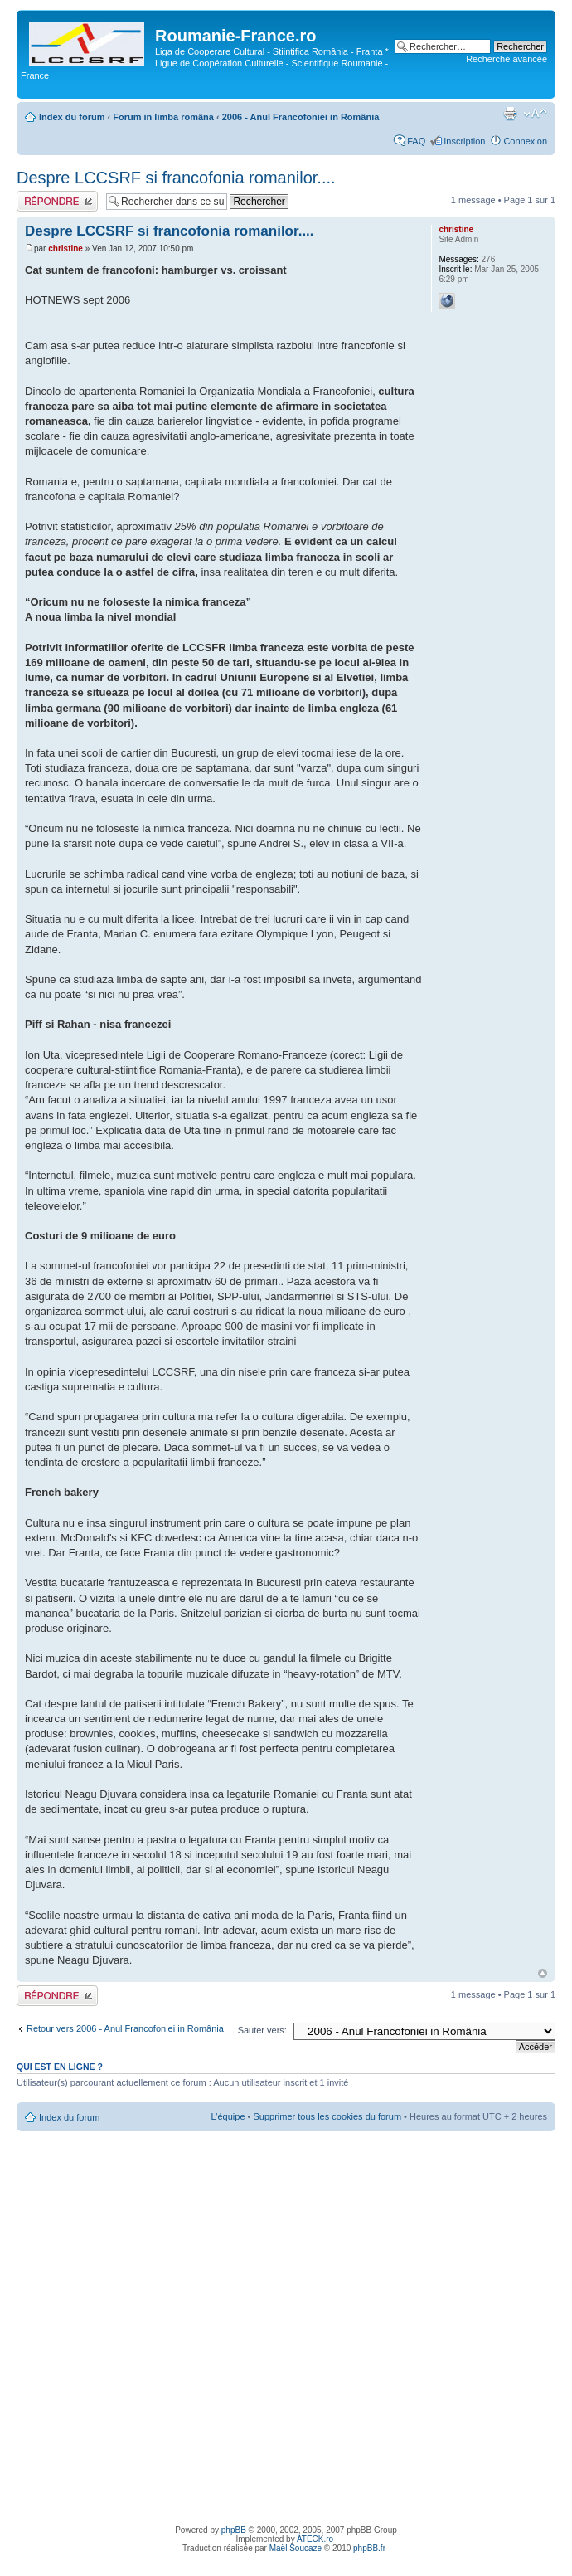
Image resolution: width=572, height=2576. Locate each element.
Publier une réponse (57, 201)
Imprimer (510, 113)
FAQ (416, 141)
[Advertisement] (194, 2325)
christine (65, 248)
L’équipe (228, 2116)
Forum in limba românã (163, 117)
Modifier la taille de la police (535, 113)
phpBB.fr (369, 2548)
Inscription (464, 141)
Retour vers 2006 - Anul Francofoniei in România (125, 2028)
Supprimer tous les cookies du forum (328, 2116)
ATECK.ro (315, 2539)
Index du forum (71, 117)
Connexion (525, 141)
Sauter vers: (262, 2030)
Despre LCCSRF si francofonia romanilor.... (176, 177)
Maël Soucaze (295, 2548)
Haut (542, 1973)
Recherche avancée (506, 59)
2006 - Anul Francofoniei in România (301, 117)
